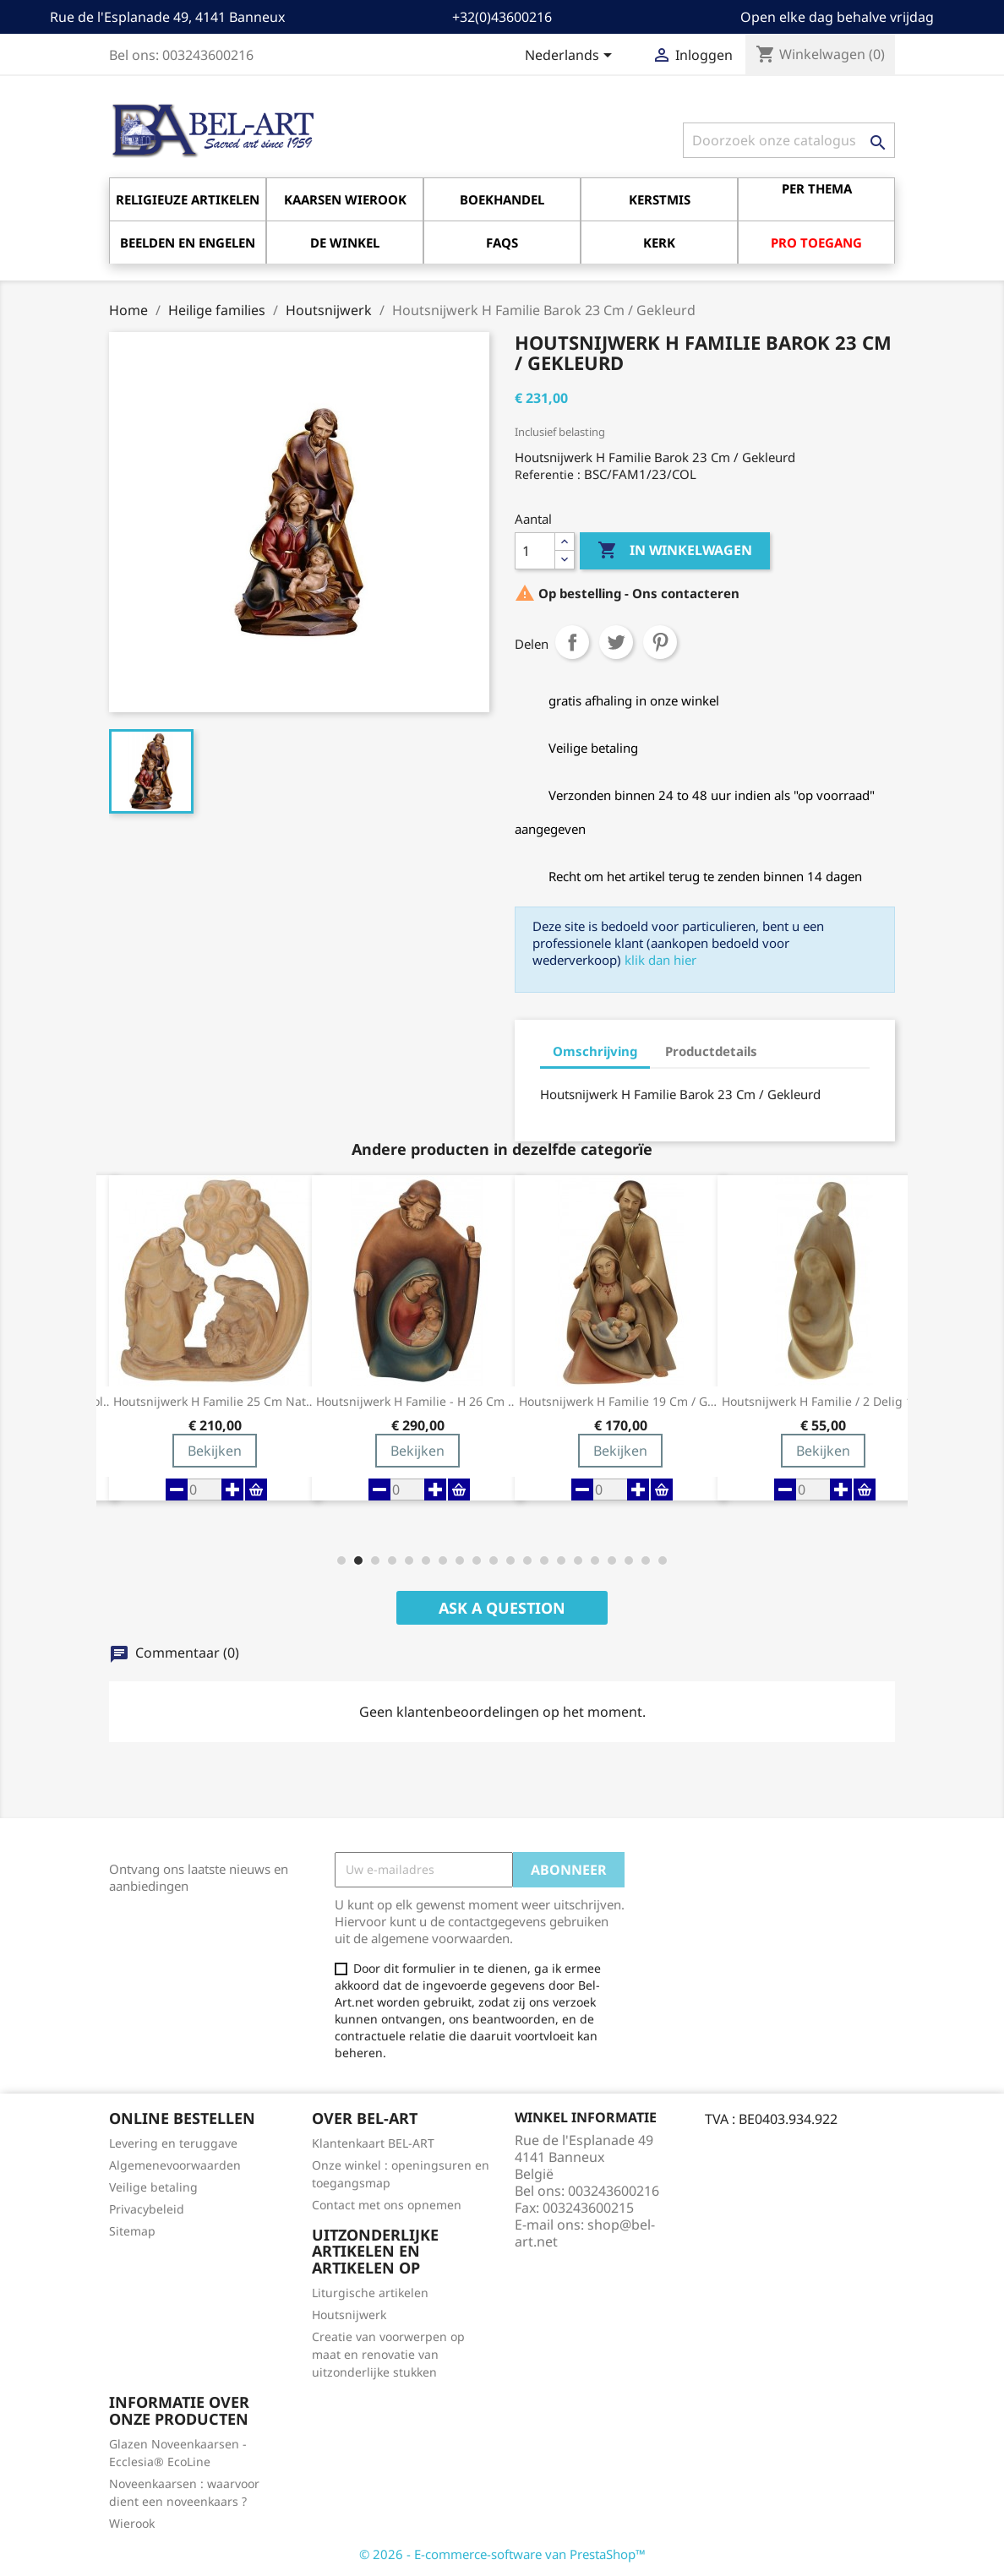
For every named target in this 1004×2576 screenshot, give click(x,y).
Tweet (616, 642)
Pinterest (660, 642)
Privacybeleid (146, 2209)
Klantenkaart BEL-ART (373, 2143)
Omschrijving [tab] (595, 1051)
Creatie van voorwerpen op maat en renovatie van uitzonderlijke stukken (388, 2354)
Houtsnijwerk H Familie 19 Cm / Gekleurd (620, 1401)
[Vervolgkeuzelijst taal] (571, 56)
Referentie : (548, 474)
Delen (572, 642)
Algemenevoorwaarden (175, 2165)
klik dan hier (660, 959)
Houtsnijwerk (349, 2314)
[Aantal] (535, 550)
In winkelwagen (674, 551)
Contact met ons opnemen (386, 2205)
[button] (341, 1560)
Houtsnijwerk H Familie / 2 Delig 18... (823, 1401)
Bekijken (215, 1450)
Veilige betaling (153, 2187)
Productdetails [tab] (711, 1051)
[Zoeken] (789, 140)
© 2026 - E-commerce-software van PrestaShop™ (502, 2554)
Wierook (132, 2523)
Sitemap (132, 2231)
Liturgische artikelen (370, 2293)
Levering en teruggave (173, 2143)
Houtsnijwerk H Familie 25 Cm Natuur (214, 1401)
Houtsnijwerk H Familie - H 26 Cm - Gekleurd (417, 1401)
